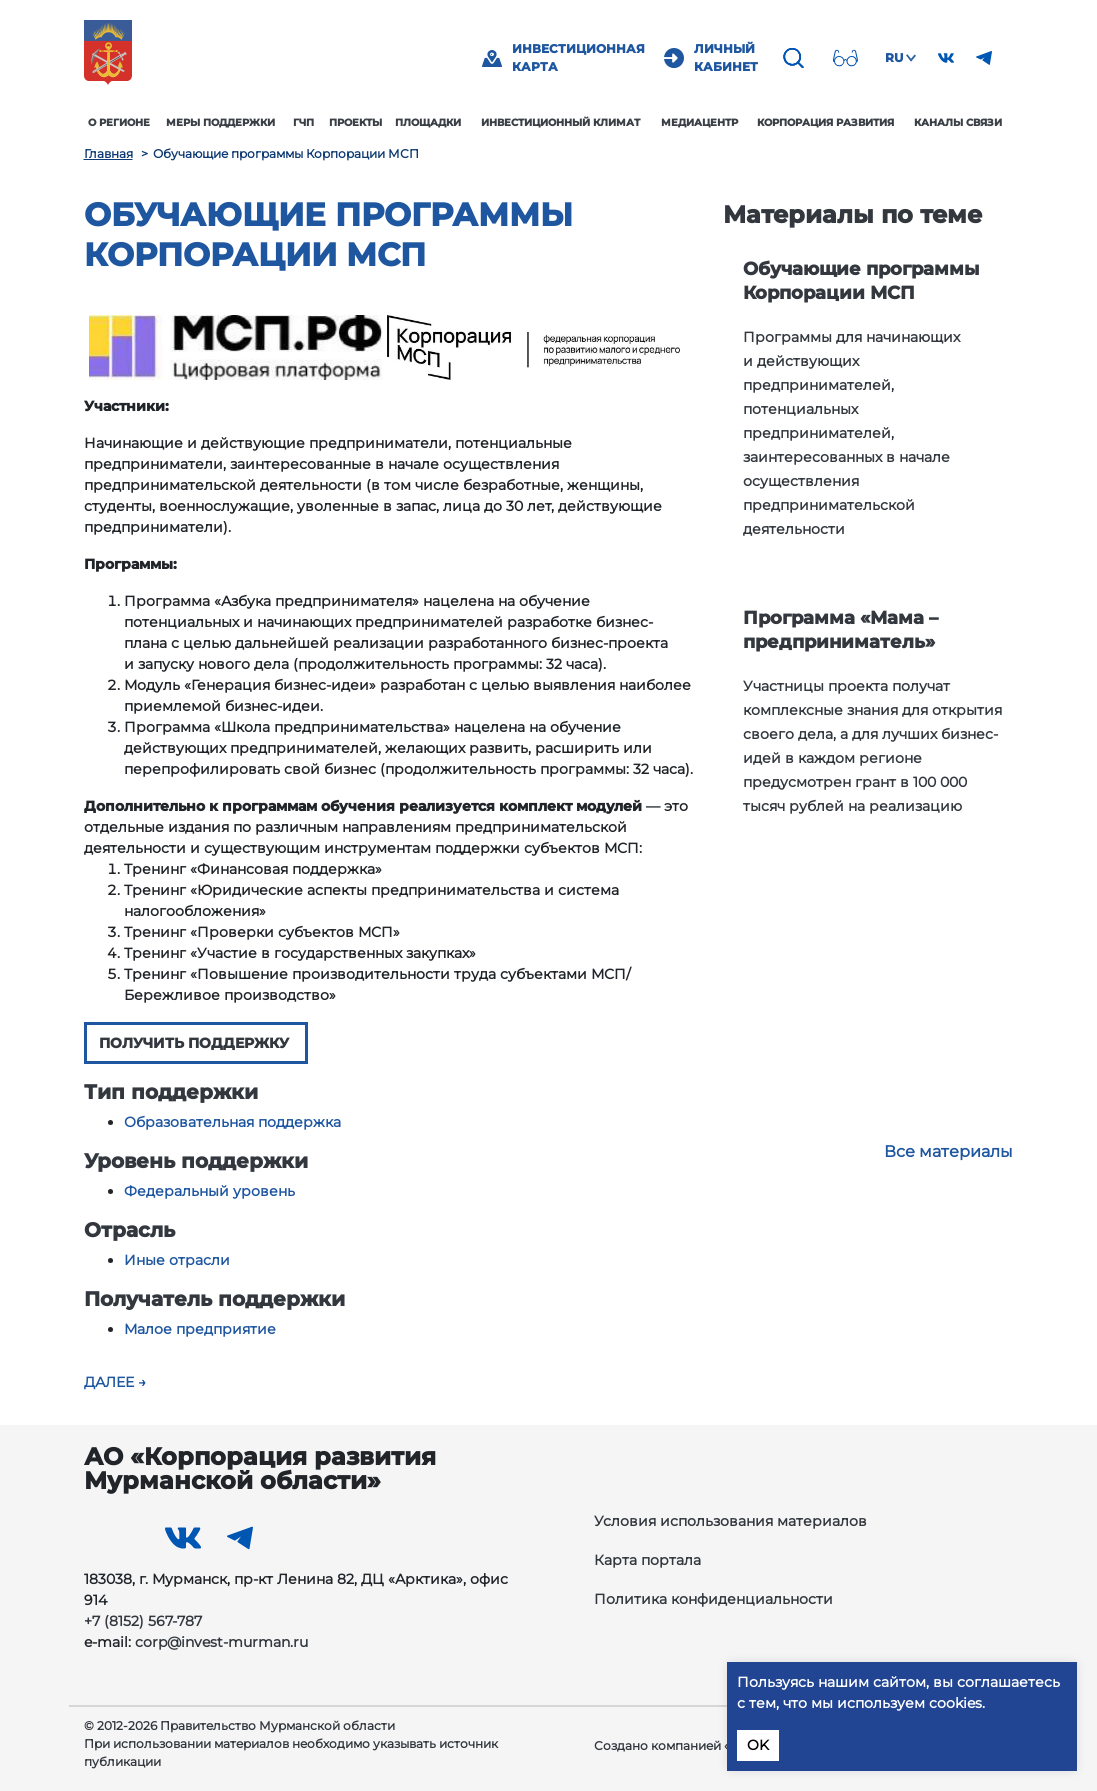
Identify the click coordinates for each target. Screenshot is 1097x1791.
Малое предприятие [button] (200, 1329)
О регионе (119, 122)
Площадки (428, 122)
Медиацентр (699, 122)
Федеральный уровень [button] (209, 1191)
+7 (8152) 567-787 (143, 1621)
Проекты (355, 122)
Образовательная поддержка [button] (232, 1122)
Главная (108, 153)
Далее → (115, 1382)
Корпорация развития (825, 122)
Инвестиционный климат (560, 122)
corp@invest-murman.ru (221, 1642)
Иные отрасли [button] (177, 1260)
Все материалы (948, 1151)
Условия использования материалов (730, 1521)
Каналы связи (958, 122)
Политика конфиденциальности (713, 1599)
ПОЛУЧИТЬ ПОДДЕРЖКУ (196, 1043)
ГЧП (303, 122)
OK (758, 1745)
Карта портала (647, 1560)
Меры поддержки (220, 122)
